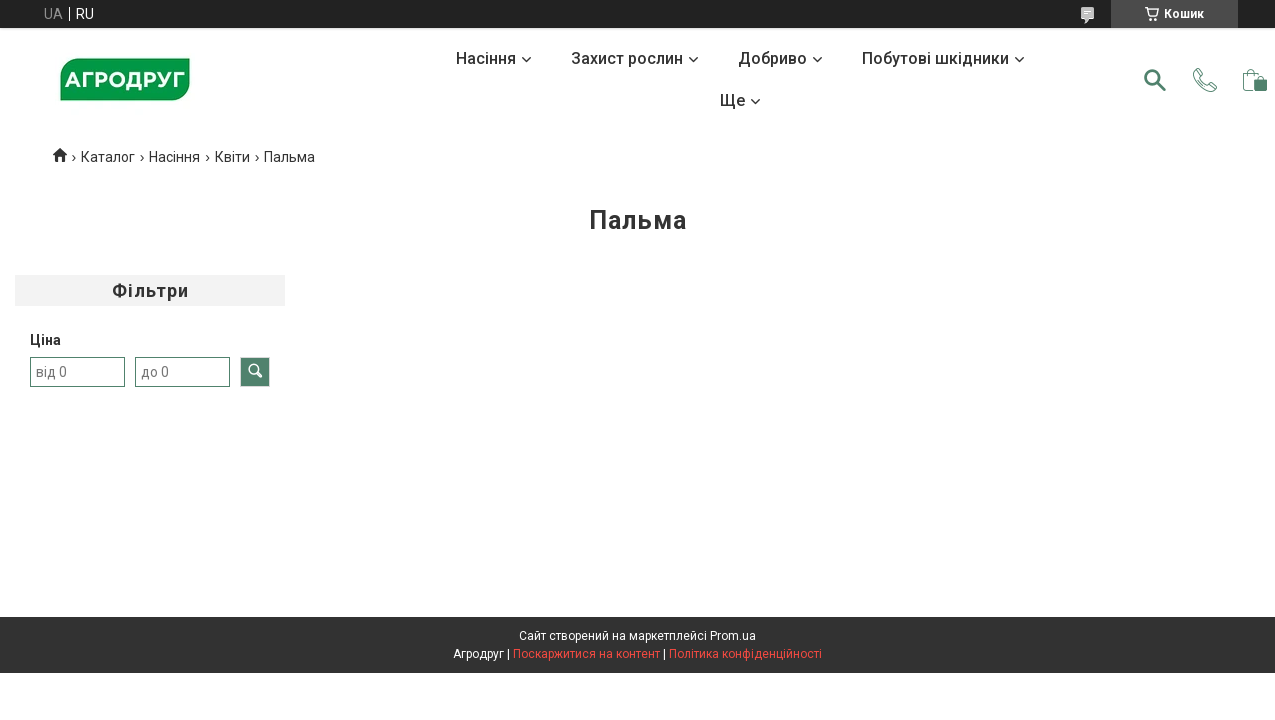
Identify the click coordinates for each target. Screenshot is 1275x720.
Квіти (232, 157)
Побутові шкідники (935, 58)
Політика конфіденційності (745, 654)
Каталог (108, 157)
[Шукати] (1155, 80)
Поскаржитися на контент (586, 654)
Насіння (486, 58)
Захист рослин (627, 58)
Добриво (772, 58)
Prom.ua (733, 636)
